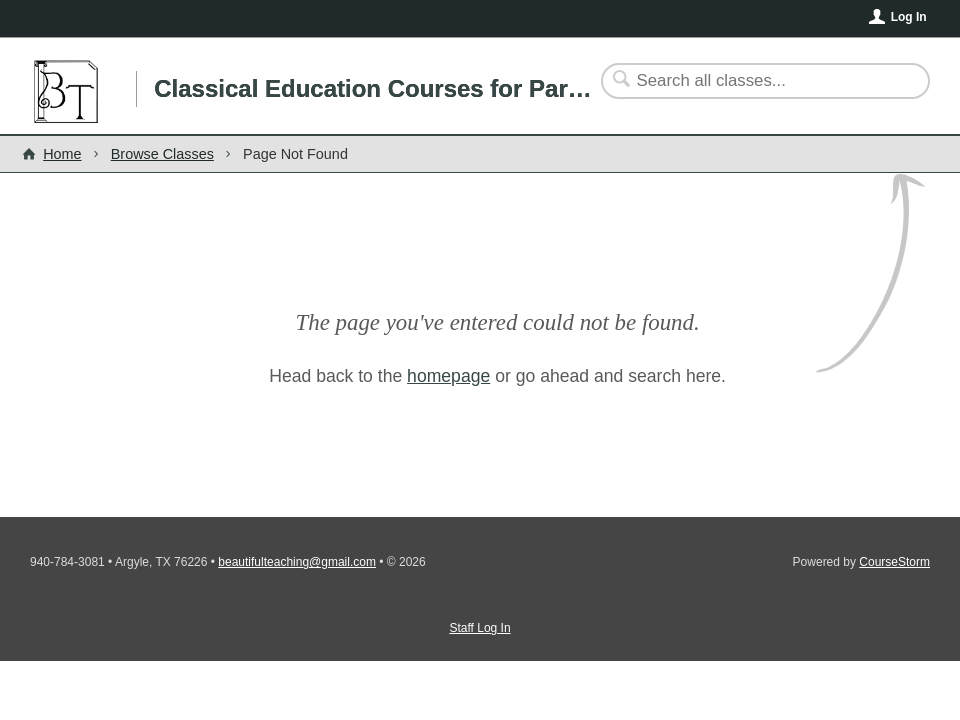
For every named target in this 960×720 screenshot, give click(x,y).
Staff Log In (479, 628)
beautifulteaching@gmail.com (297, 562)
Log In (909, 17)
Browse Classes (162, 154)
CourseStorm (894, 562)
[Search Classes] (753, 81)
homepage (448, 376)
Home (62, 154)
